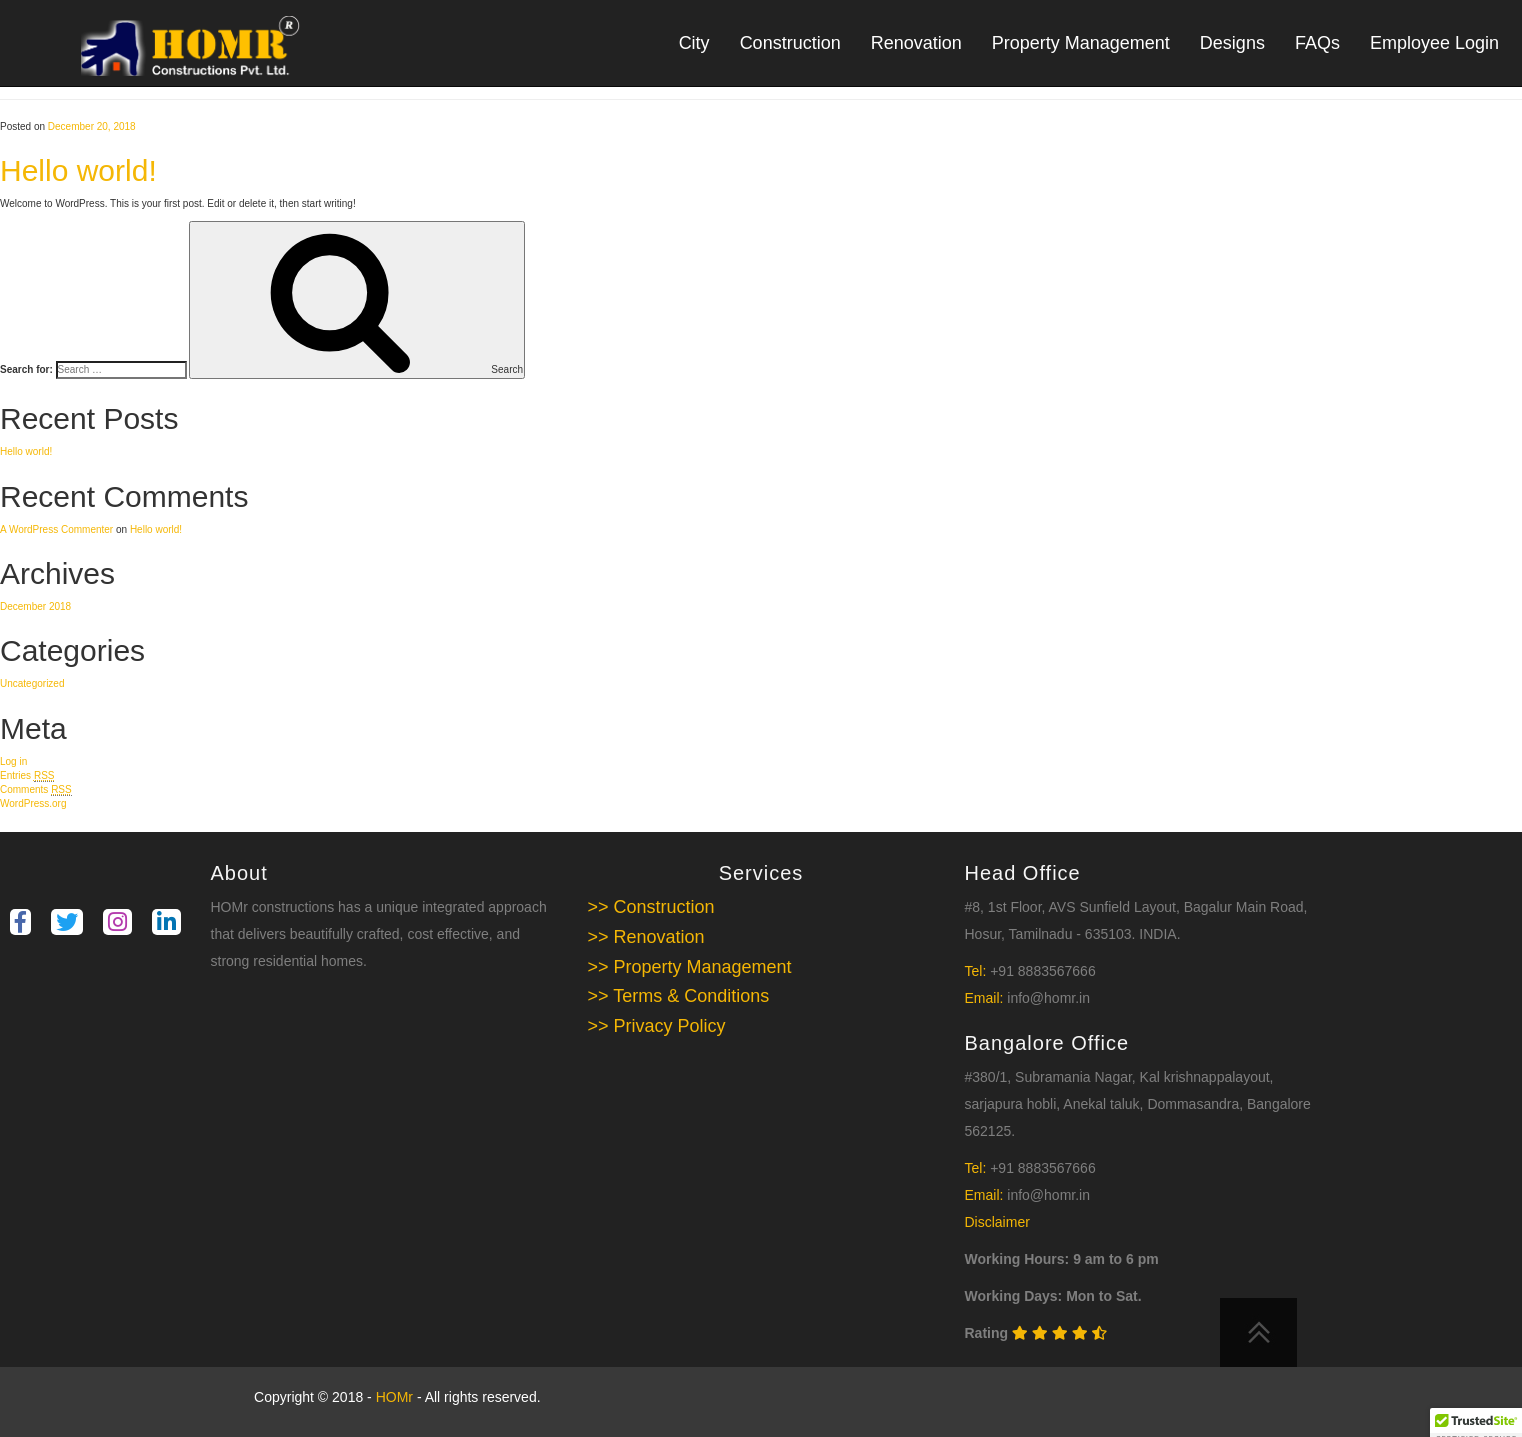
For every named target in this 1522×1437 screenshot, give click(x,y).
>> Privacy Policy (657, 1026)
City (694, 43)
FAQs (1317, 43)
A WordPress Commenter (56, 529)
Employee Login (1434, 43)
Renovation (916, 43)
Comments (36, 790)
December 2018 (35, 606)
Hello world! (78, 170)
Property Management (1081, 43)
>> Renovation (646, 937)
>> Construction (651, 907)
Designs (1232, 43)
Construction (790, 43)
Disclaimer (997, 1222)
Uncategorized (32, 683)
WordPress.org (33, 803)
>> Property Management (690, 967)
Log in (13, 761)
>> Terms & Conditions (679, 996)
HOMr (396, 1397)
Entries (27, 776)
